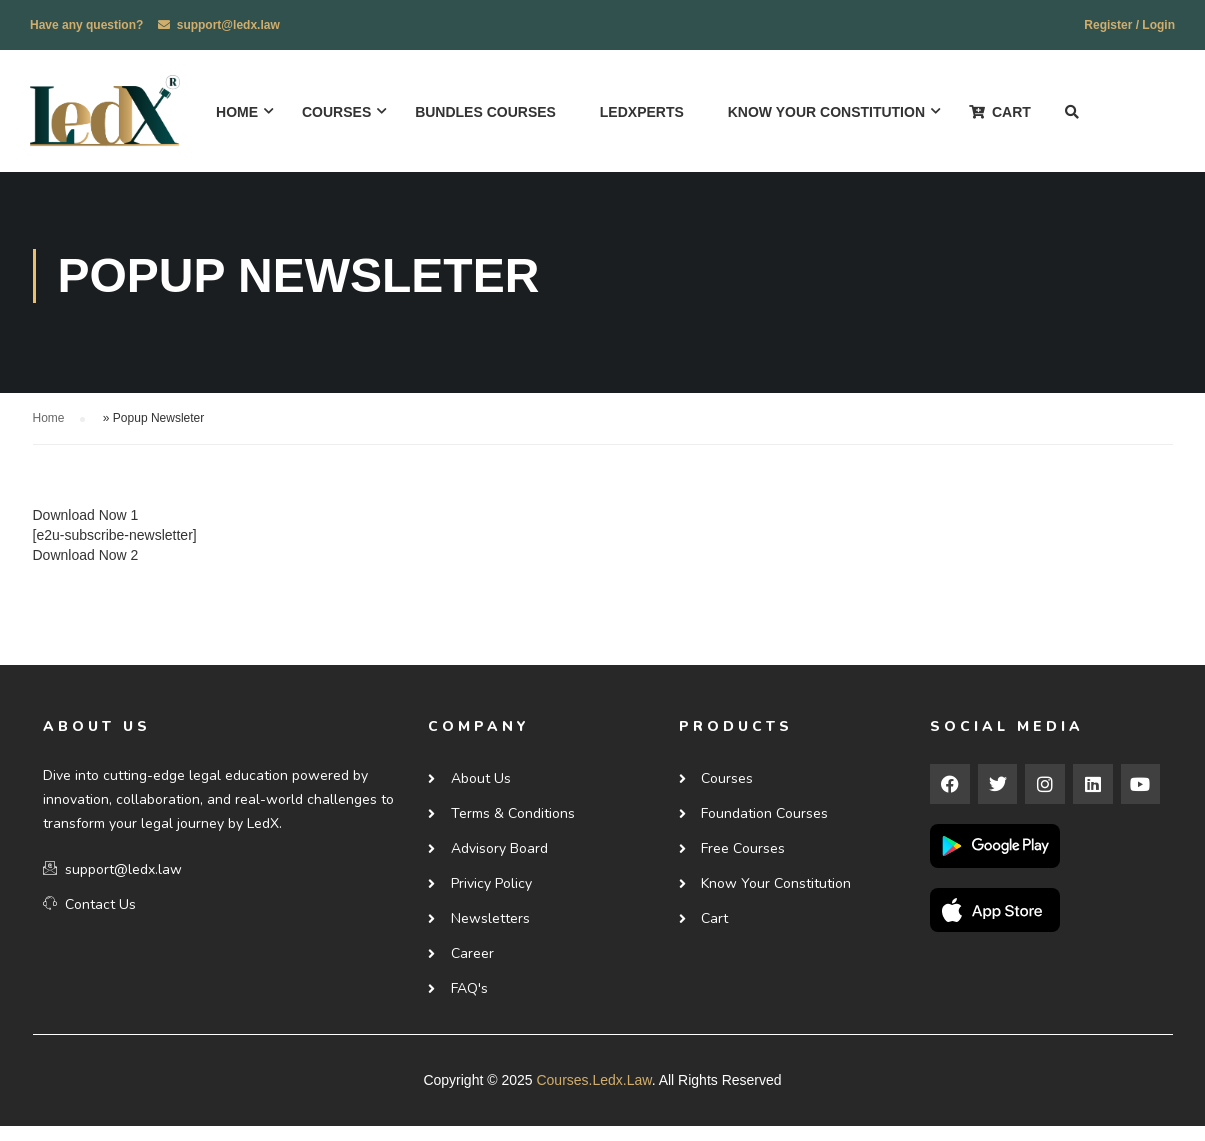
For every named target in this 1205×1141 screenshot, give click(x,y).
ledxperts (645, 113)
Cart (1003, 113)
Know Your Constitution (829, 113)
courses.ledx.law (593, 1095)
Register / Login (1129, 25)
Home (240, 113)
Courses (339, 113)
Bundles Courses (488, 113)
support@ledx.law (228, 25)
